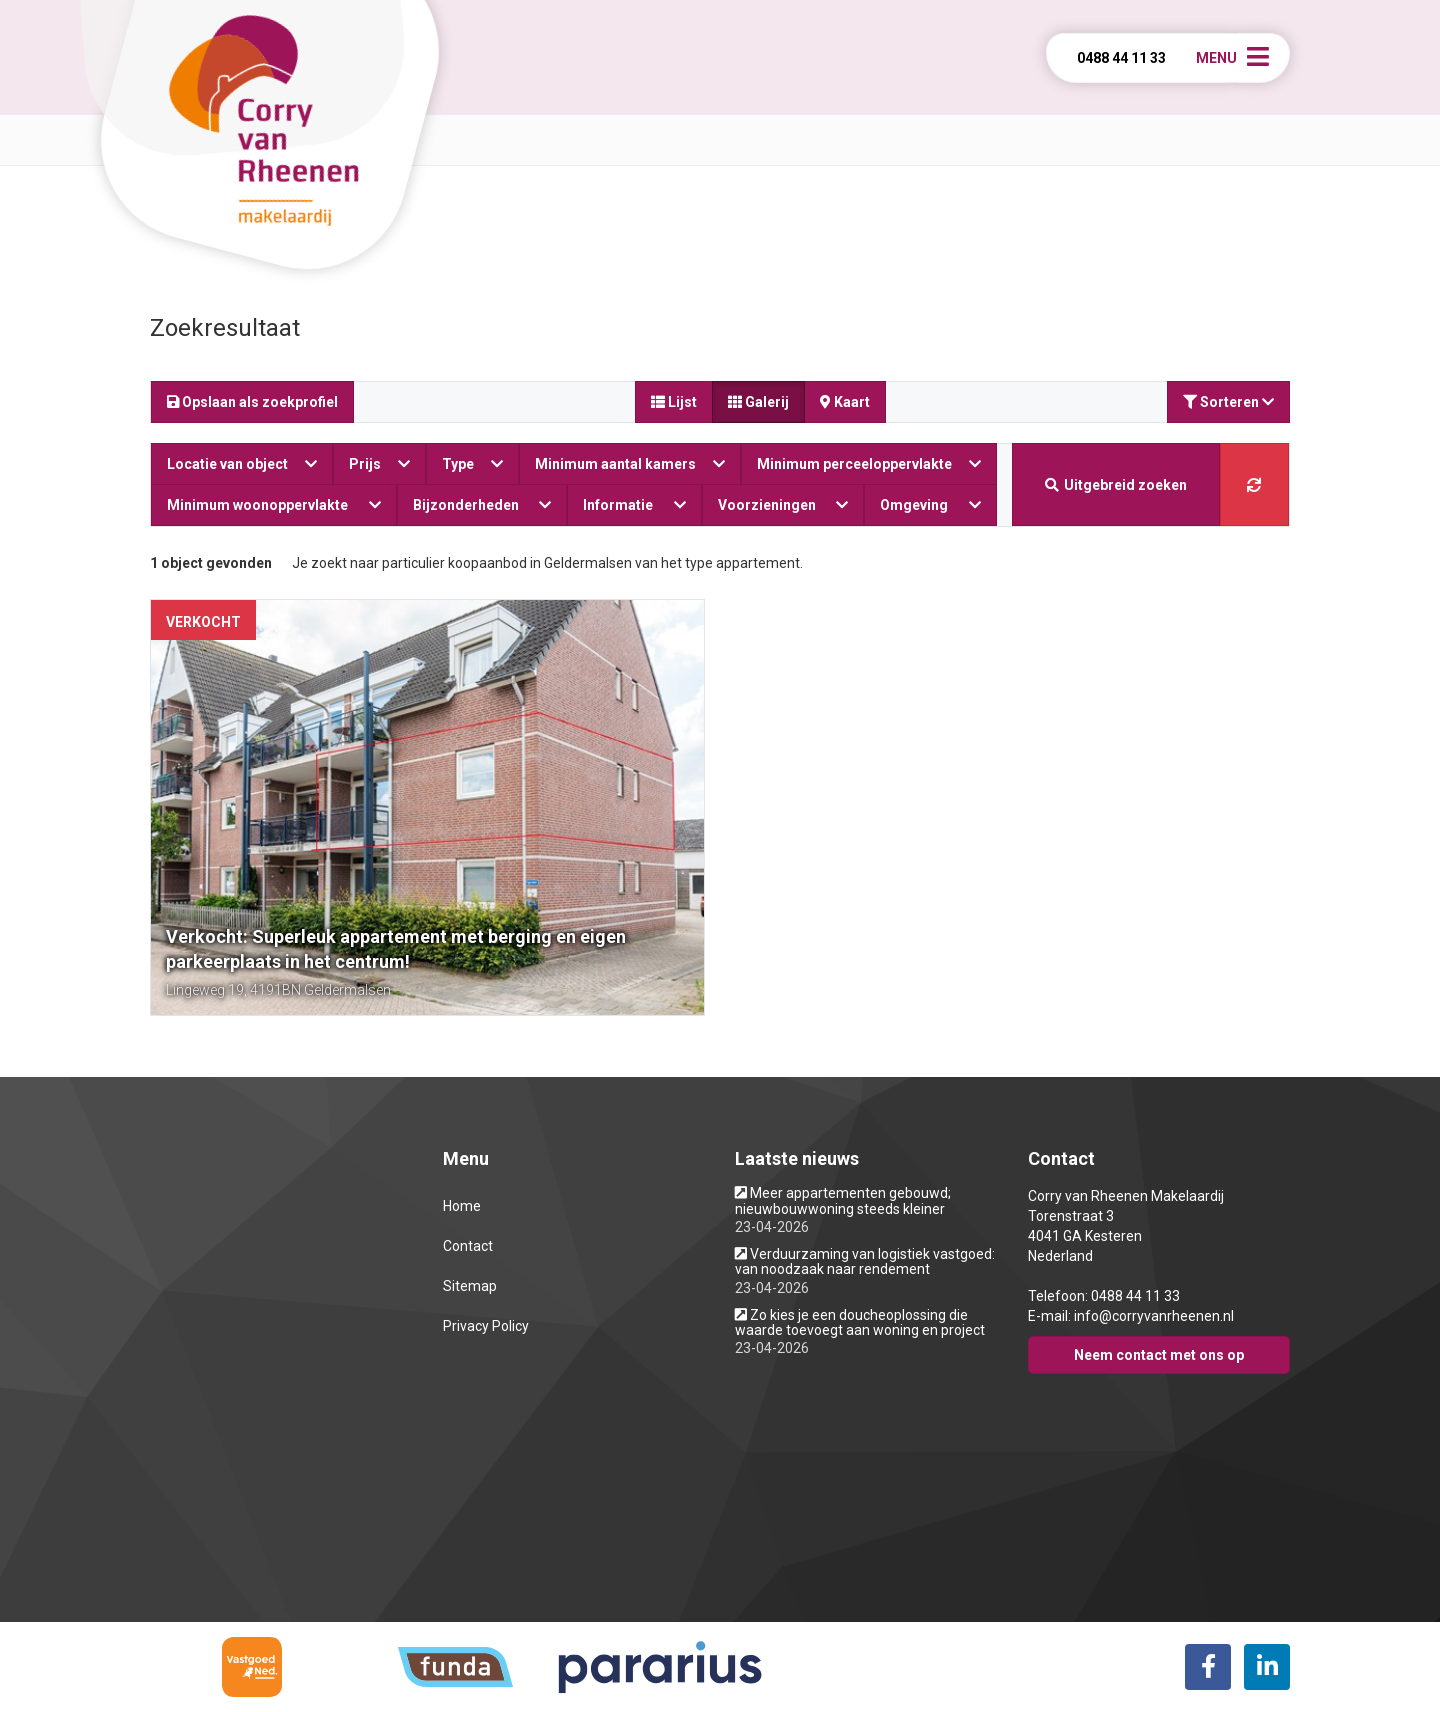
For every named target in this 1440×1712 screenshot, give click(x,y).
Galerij (758, 402)
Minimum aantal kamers (630, 464)
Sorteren (1228, 402)
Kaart (845, 402)
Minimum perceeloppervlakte (869, 464)
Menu (1216, 58)
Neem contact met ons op (1159, 1355)
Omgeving (930, 505)
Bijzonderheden (482, 505)
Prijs (379, 464)
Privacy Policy (486, 1326)
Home (462, 1206)
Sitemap (470, 1286)
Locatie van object (242, 464)
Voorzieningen (783, 505)
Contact (468, 1246)
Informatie (634, 505)
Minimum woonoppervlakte (274, 505)
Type (472, 464)
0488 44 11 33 (1121, 58)
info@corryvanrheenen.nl (1154, 1316)
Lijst (674, 402)
